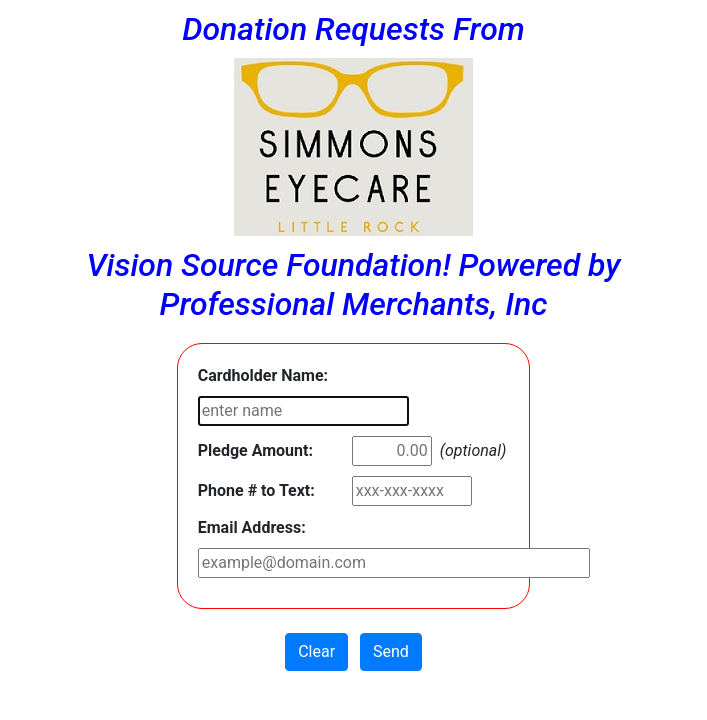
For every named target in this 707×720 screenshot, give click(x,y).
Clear (316, 651)
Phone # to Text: (256, 490)
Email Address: (252, 527)
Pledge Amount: (255, 450)
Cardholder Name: (263, 375)
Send (391, 651)
